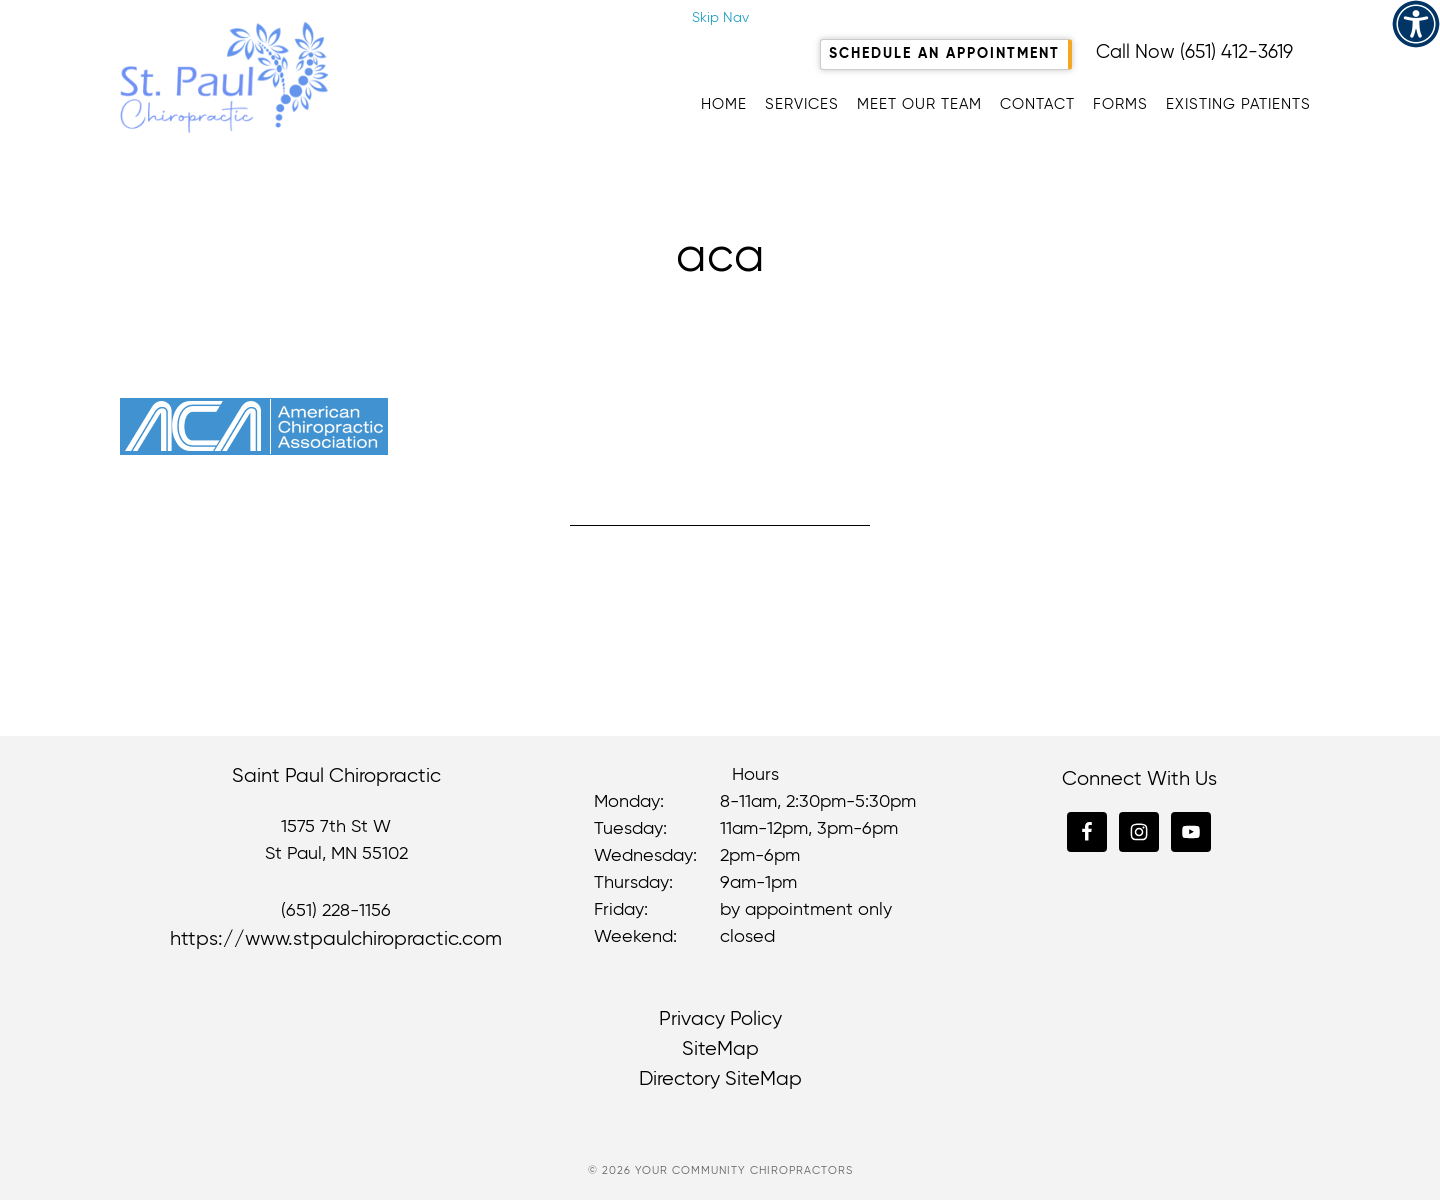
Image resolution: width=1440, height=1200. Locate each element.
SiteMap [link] (720, 1049)
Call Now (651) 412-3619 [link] (1194, 52)
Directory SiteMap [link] (720, 1079)
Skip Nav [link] (720, 18)
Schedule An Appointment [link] (944, 54)
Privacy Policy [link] (720, 1019)
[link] (1416, 24)
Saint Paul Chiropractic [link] (320, 77)
